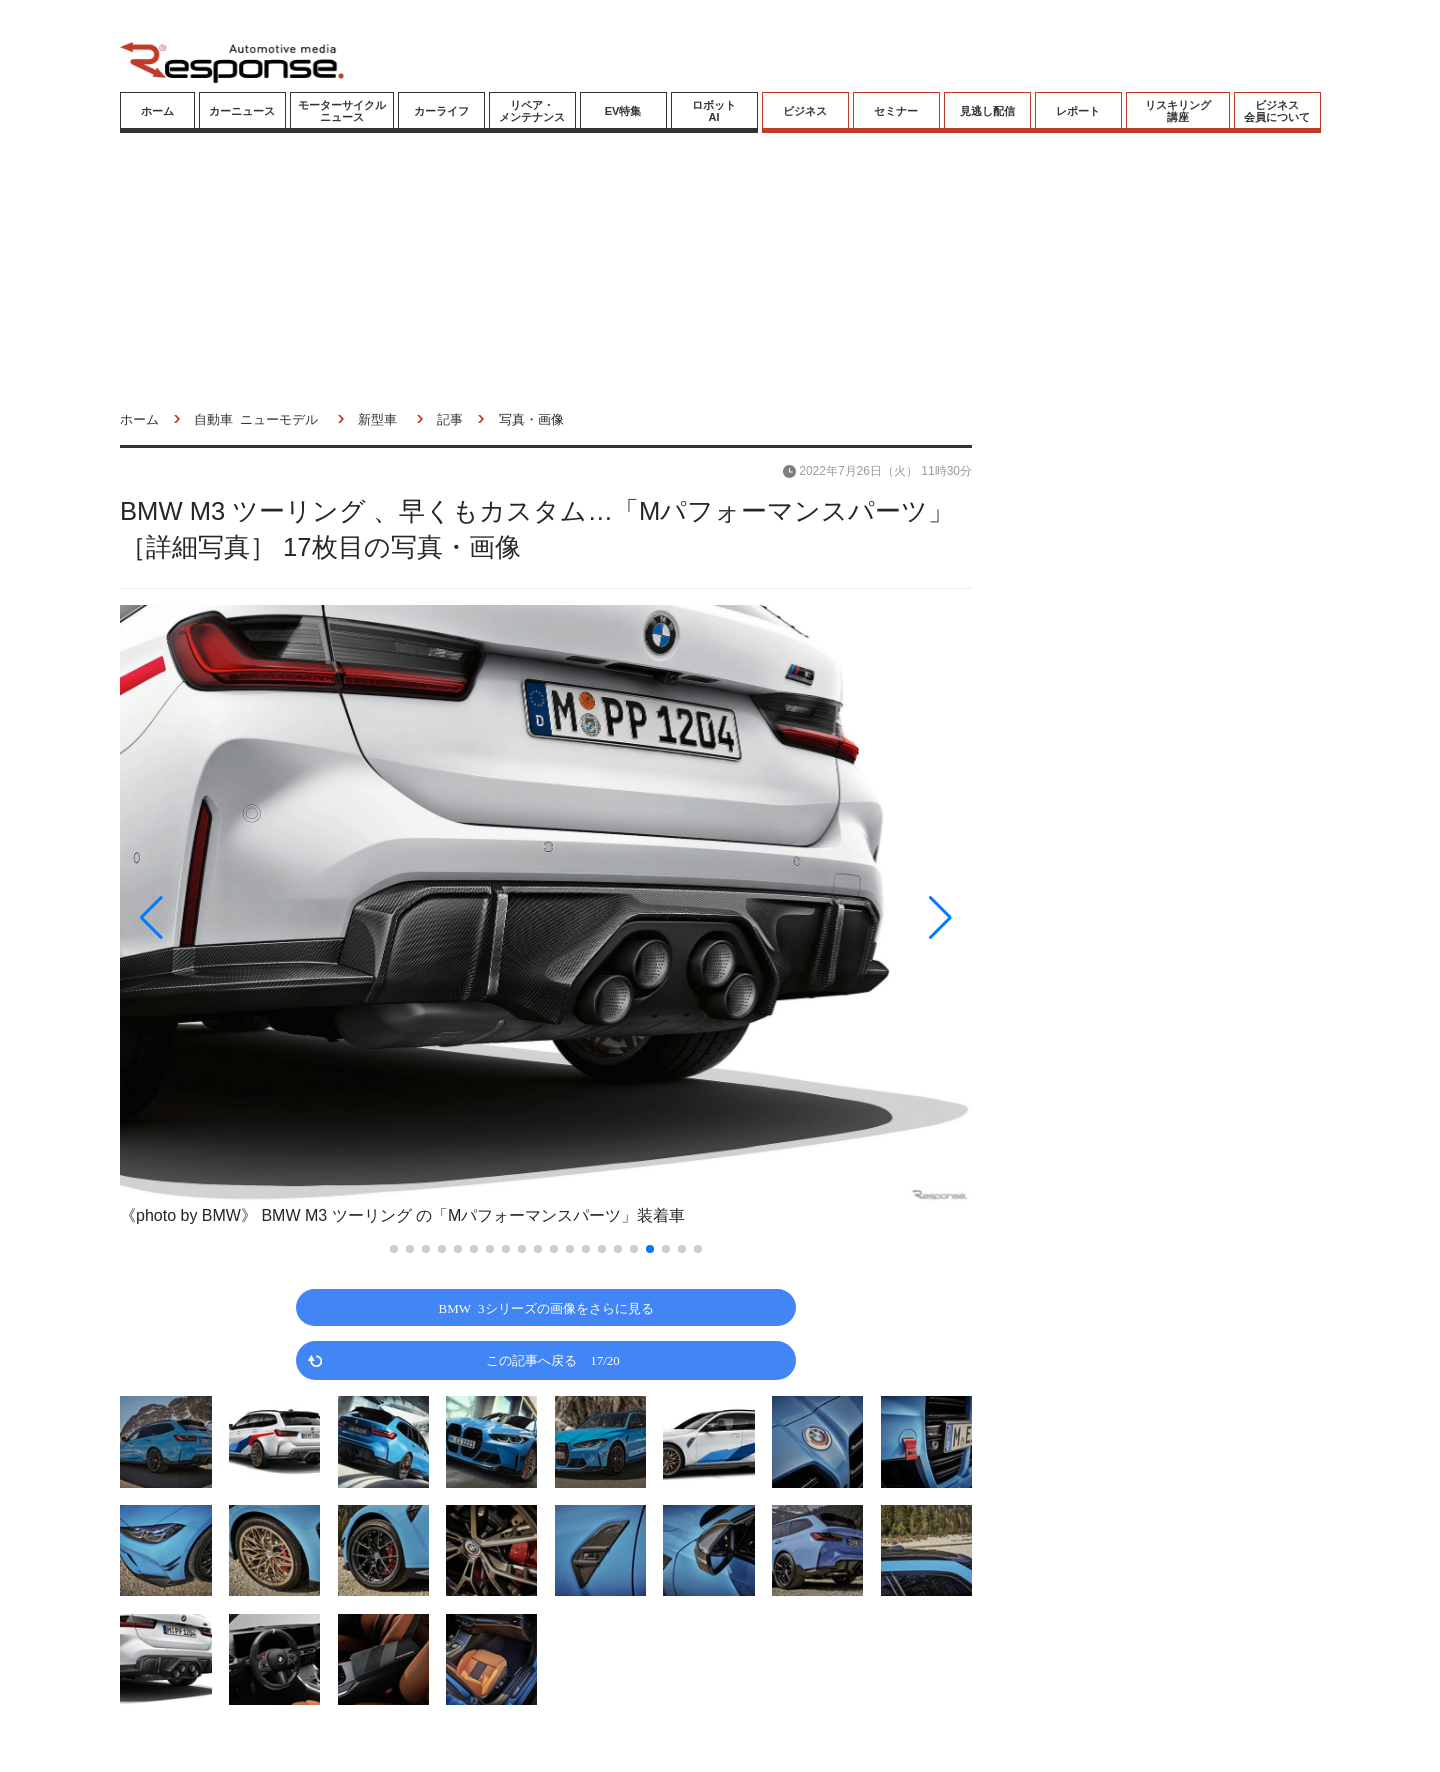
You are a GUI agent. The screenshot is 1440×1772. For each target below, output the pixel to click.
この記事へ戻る (553, 1359)
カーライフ (441, 111)
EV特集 (623, 111)
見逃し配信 (987, 111)
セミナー (896, 111)
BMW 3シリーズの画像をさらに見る (546, 1307)
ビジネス (805, 111)
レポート (1078, 111)
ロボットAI (714, 111)
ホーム (157, 111)
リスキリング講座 (1178, 111)
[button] (248, 917)
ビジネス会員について (1277, 111)
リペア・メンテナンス (532, 111)
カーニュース (242, 111)
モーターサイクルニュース (342, 111)
